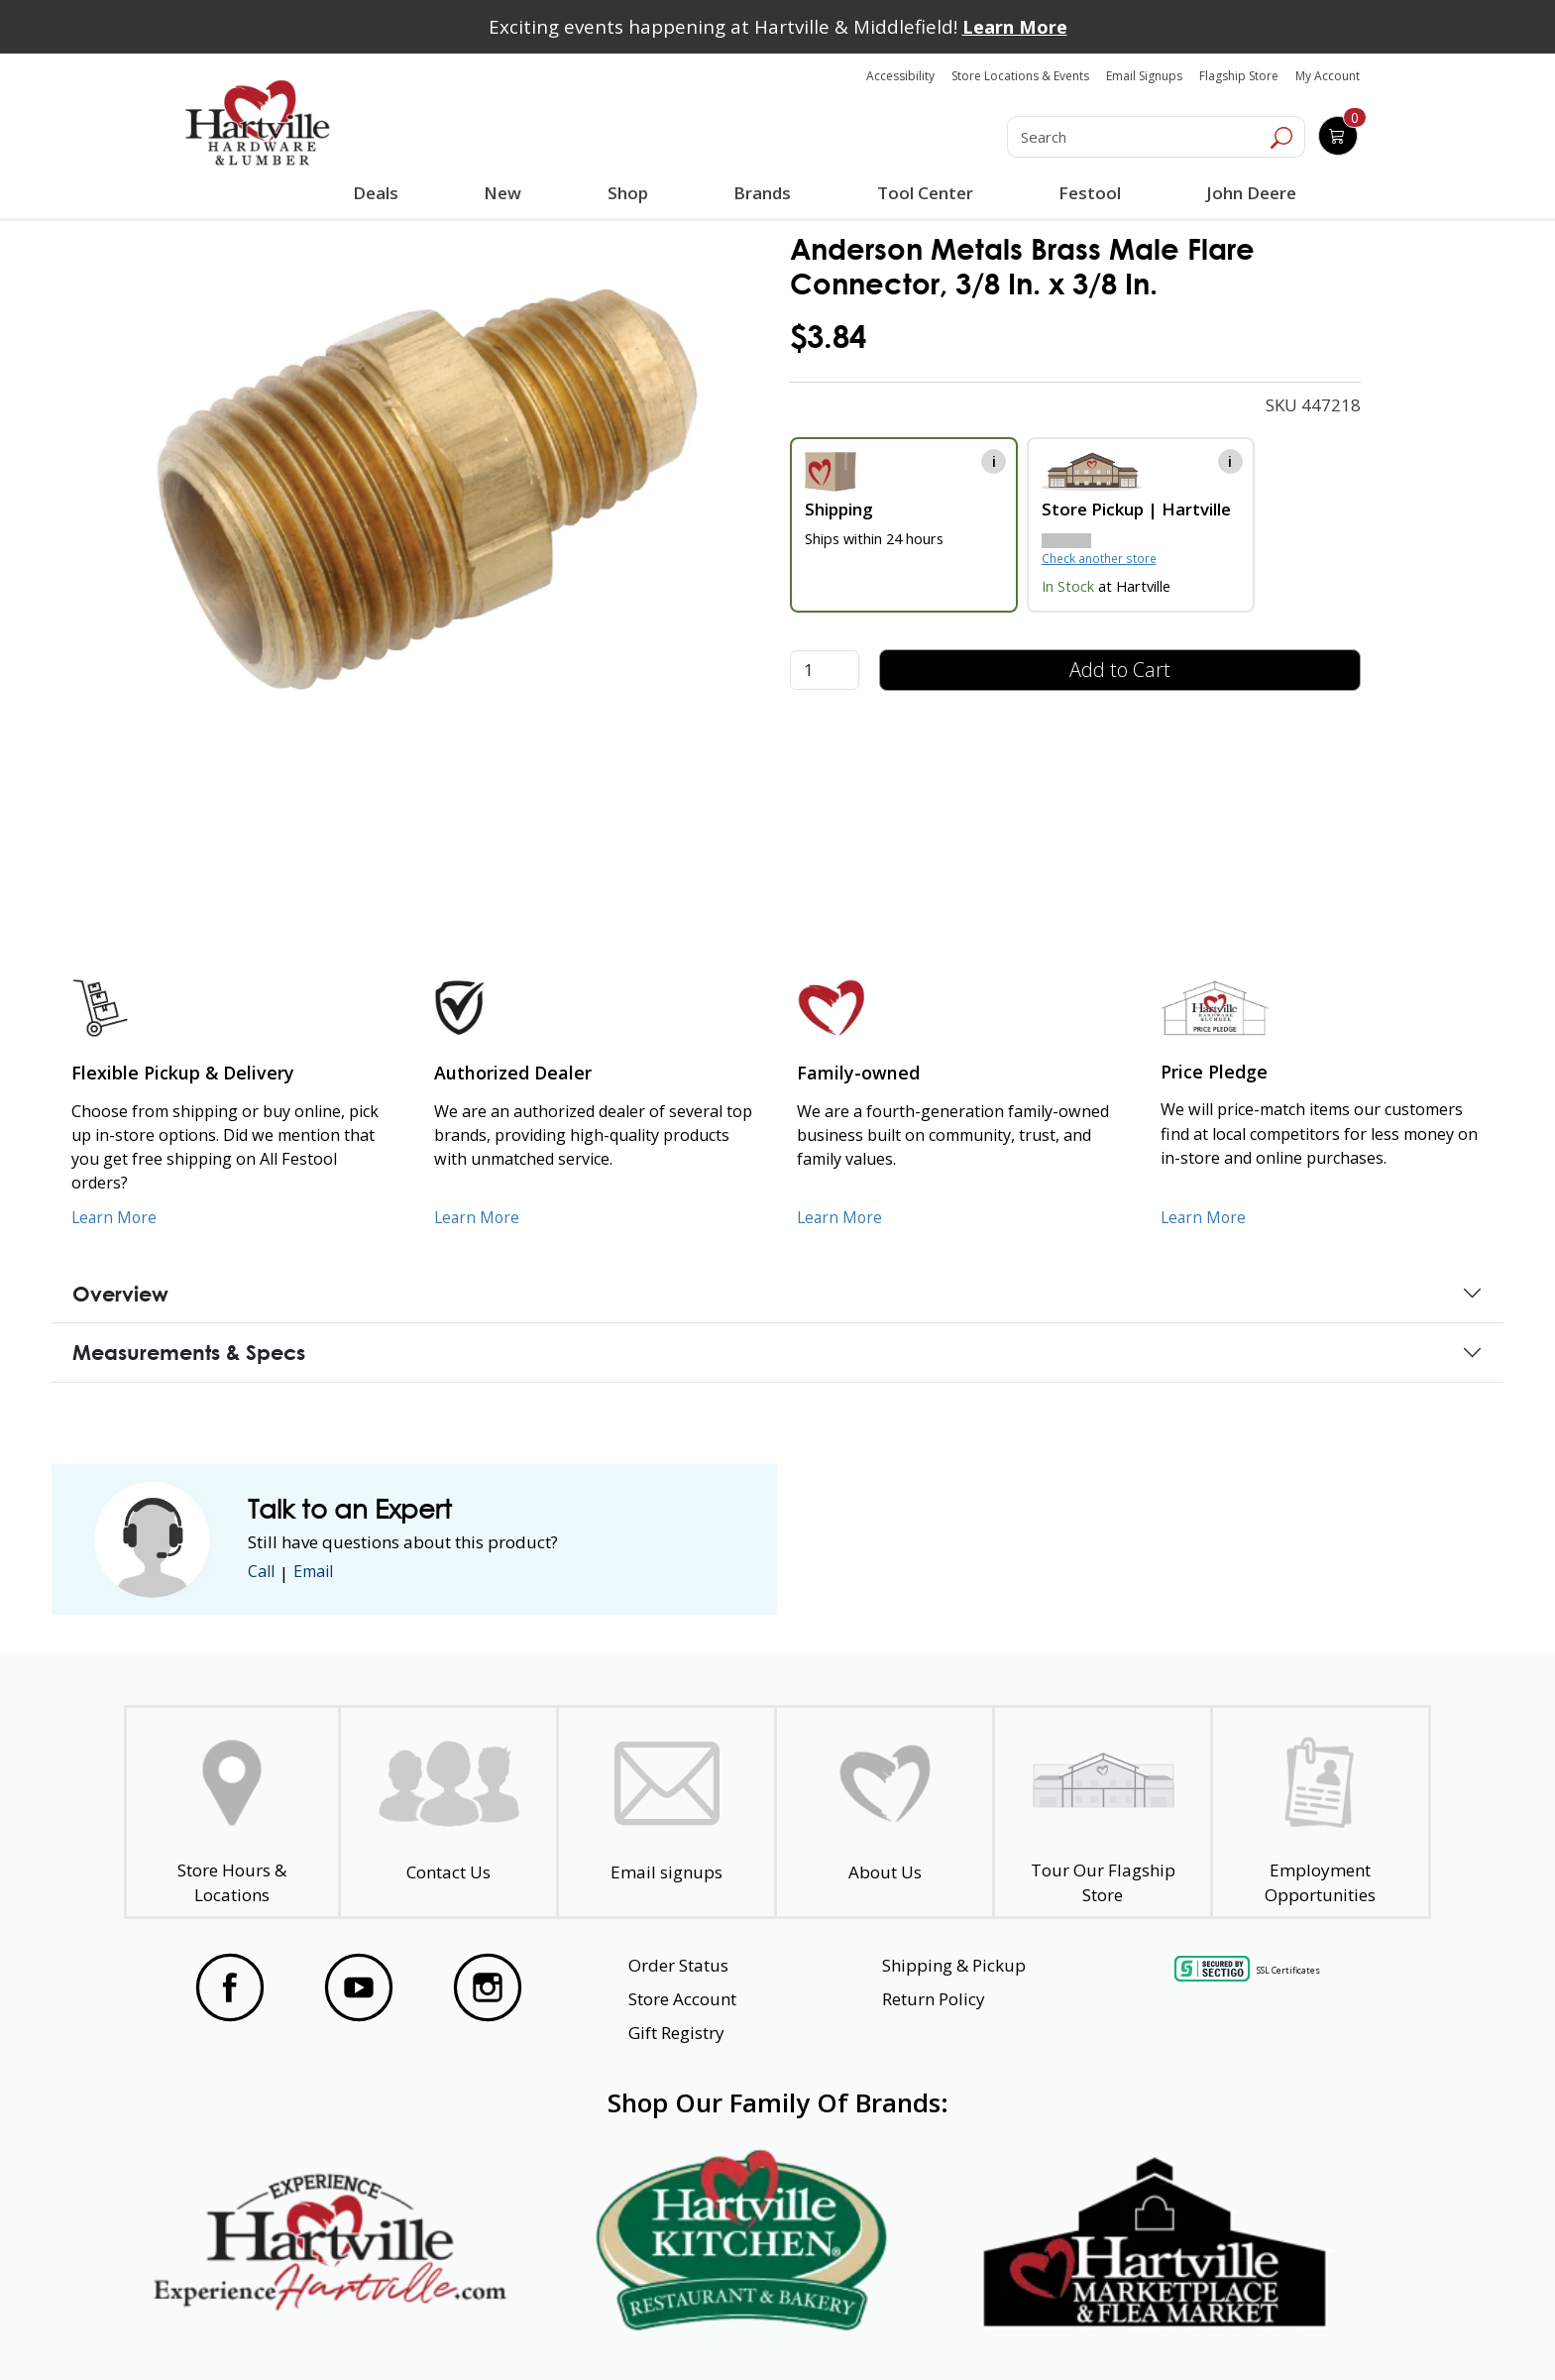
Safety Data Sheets (716, 2329)
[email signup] (666, 1812)
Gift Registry (676, 2032)
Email (319, 1572)
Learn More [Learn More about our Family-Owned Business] (841, 1217)
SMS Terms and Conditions (1277, 2329)
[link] (425, 487)
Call (263, 1572)
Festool (1087, 192)
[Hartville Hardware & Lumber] (257, 123)
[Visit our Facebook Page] (230, 1987)
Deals (379, 195)
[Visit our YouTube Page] (358, 1987)
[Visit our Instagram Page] (487, 1987)
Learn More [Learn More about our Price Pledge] (1205, 1217)
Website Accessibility (259, 2329)
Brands (761, 192)
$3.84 (828, 336)
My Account (1327, 75)
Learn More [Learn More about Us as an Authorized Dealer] (478, 1217)
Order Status (678, 1965)
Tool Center (923, 192)
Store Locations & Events (1020, 75)
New (503, 192)
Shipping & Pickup (954, 1965)
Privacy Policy (488, 2329)
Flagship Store (1238, 75)
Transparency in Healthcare (987, 2329)
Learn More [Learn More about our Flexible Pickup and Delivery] (115, 1217)
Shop (631, 195)
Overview (120, 1293)
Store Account (682, 1998)
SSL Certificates (1288, 1970)
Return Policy (933, 1998)
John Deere (1249, 192)
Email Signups (1144, 75)
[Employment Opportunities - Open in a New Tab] (1320, 1812)
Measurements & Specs (188, 1352)
